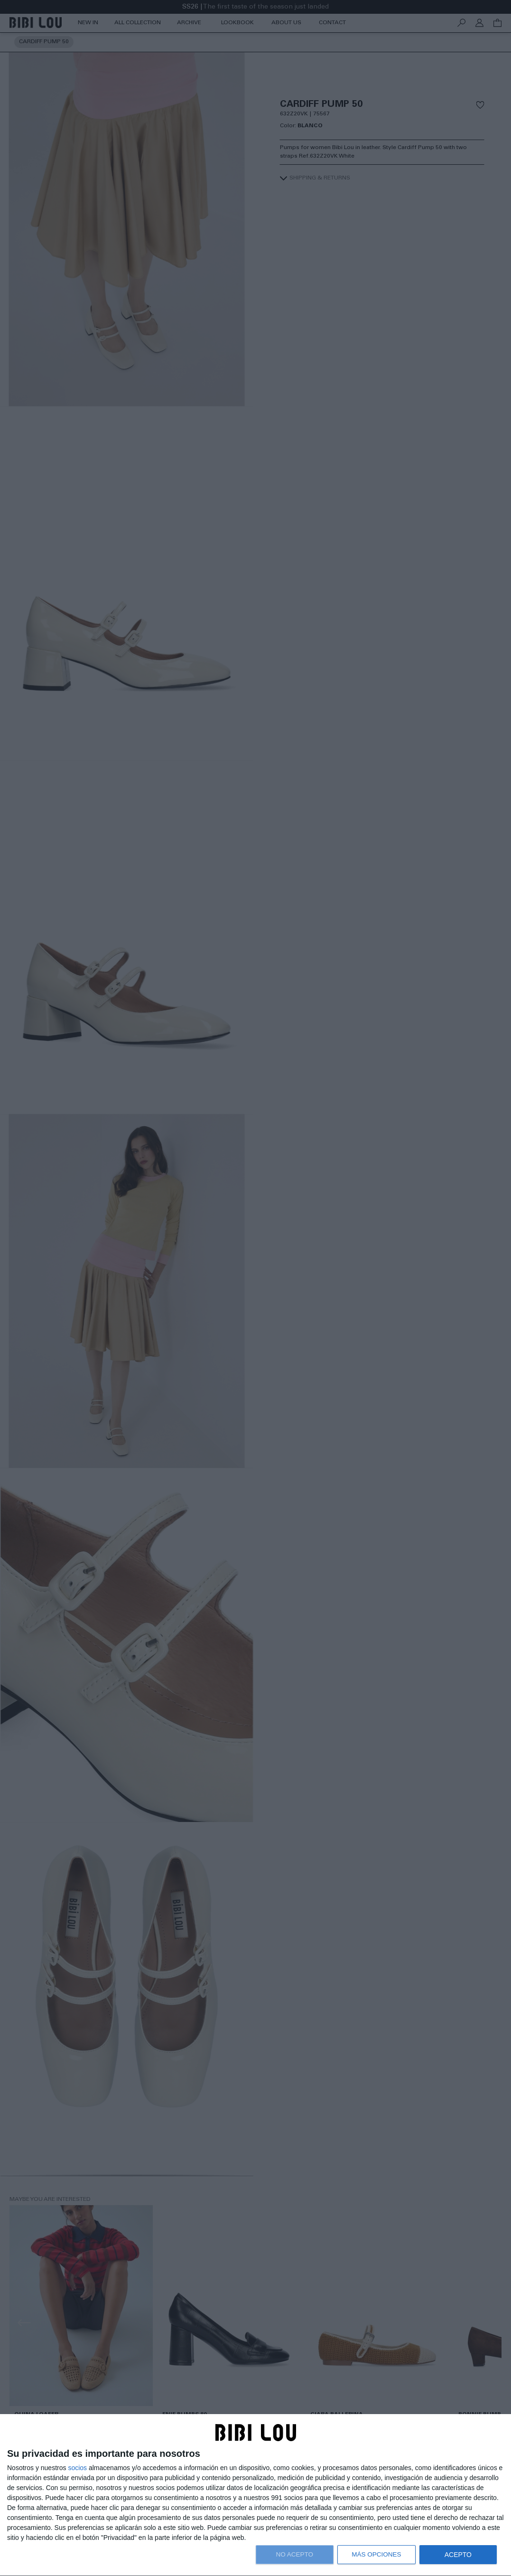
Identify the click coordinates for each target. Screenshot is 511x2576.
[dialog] (255, 2495)
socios (77, 2467)
